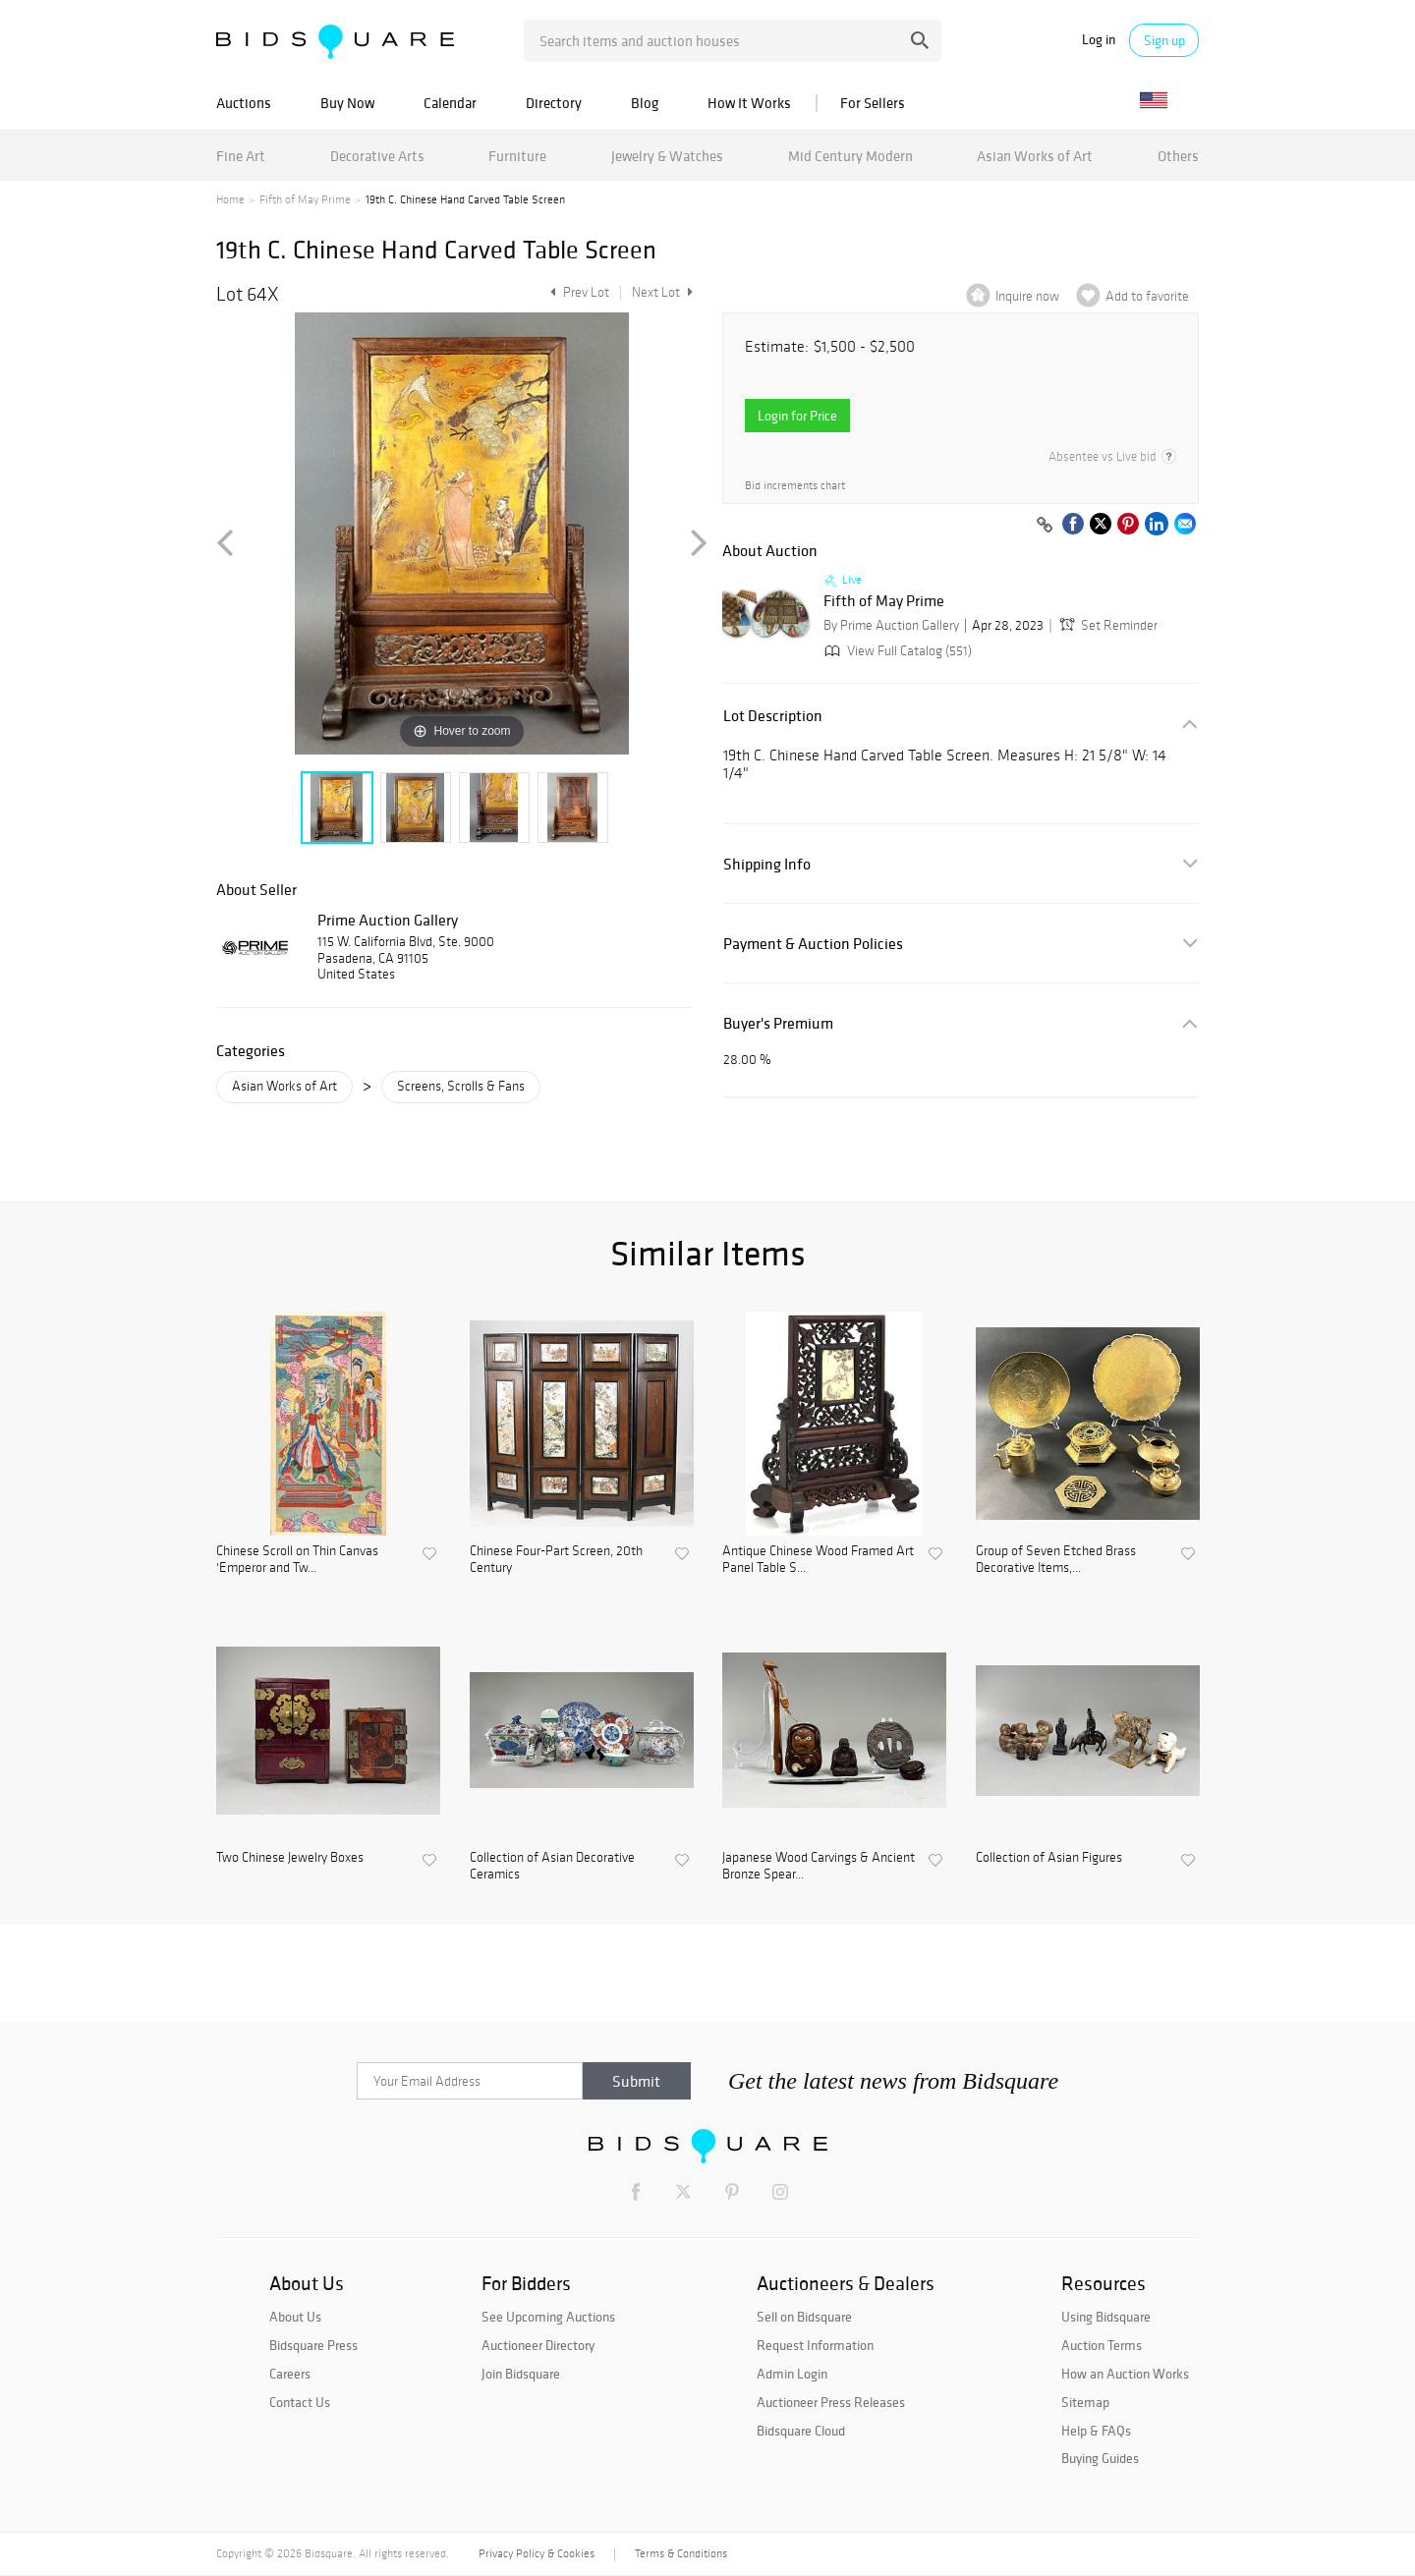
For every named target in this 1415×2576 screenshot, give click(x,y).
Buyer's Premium (778, 1023)
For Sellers (872, 102)
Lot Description (772, 715)
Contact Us (299, 2402)
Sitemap (1085, 2402)
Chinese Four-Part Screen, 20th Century (556, 1559)
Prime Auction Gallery (387, 919)
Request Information (815, 2345)
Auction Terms (1101, 2345)
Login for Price (797, 415)
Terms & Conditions (681, 2553)
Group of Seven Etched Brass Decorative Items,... (1056, 1559)
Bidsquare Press (313, 2345)
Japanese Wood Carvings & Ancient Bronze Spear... (818, 1866)
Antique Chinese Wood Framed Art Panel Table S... (818, 1559)
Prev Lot (577, 292)
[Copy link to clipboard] (1044, 525)
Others (1178, 155)
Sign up (1164, 40)
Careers (290, 2373)
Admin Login (792, 2373)
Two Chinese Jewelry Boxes (290, 1858)
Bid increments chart (795, 485)
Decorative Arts (377, 155)
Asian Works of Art (1035, 155)
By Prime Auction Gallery (891, 625)
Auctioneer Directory (537, 2345)
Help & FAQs (1096, 2430)
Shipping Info (767, 864)
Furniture (517, 155)
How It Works (749, 102)
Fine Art (240, 155)
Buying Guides (1100, 2458)
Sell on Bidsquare (804, 2316)
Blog (644, 102)
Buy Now (347, 102)
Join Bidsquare (520, 2373)
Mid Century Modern (850, 155)
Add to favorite (1147, 296)
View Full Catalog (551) (896, 651)
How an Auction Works (1125, 2373)
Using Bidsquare (1106, 2316)
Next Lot (662, 292)
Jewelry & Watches (667, 155)
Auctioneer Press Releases (831, 2402)
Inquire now (1027, 296)
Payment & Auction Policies (813, 943)
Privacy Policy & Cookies (536, 2553)
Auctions (243, 102)
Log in (1098, 39)
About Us (295, 2316)
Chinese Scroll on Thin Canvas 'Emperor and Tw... (297, 1559)
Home (230, 199)
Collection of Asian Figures (1049, 1858)
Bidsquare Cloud (801, 2430)
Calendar (450, 102)
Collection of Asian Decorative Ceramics (552, 1866)
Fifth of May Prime (305, 199)
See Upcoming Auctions (548, 2316)
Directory (554, 102)
